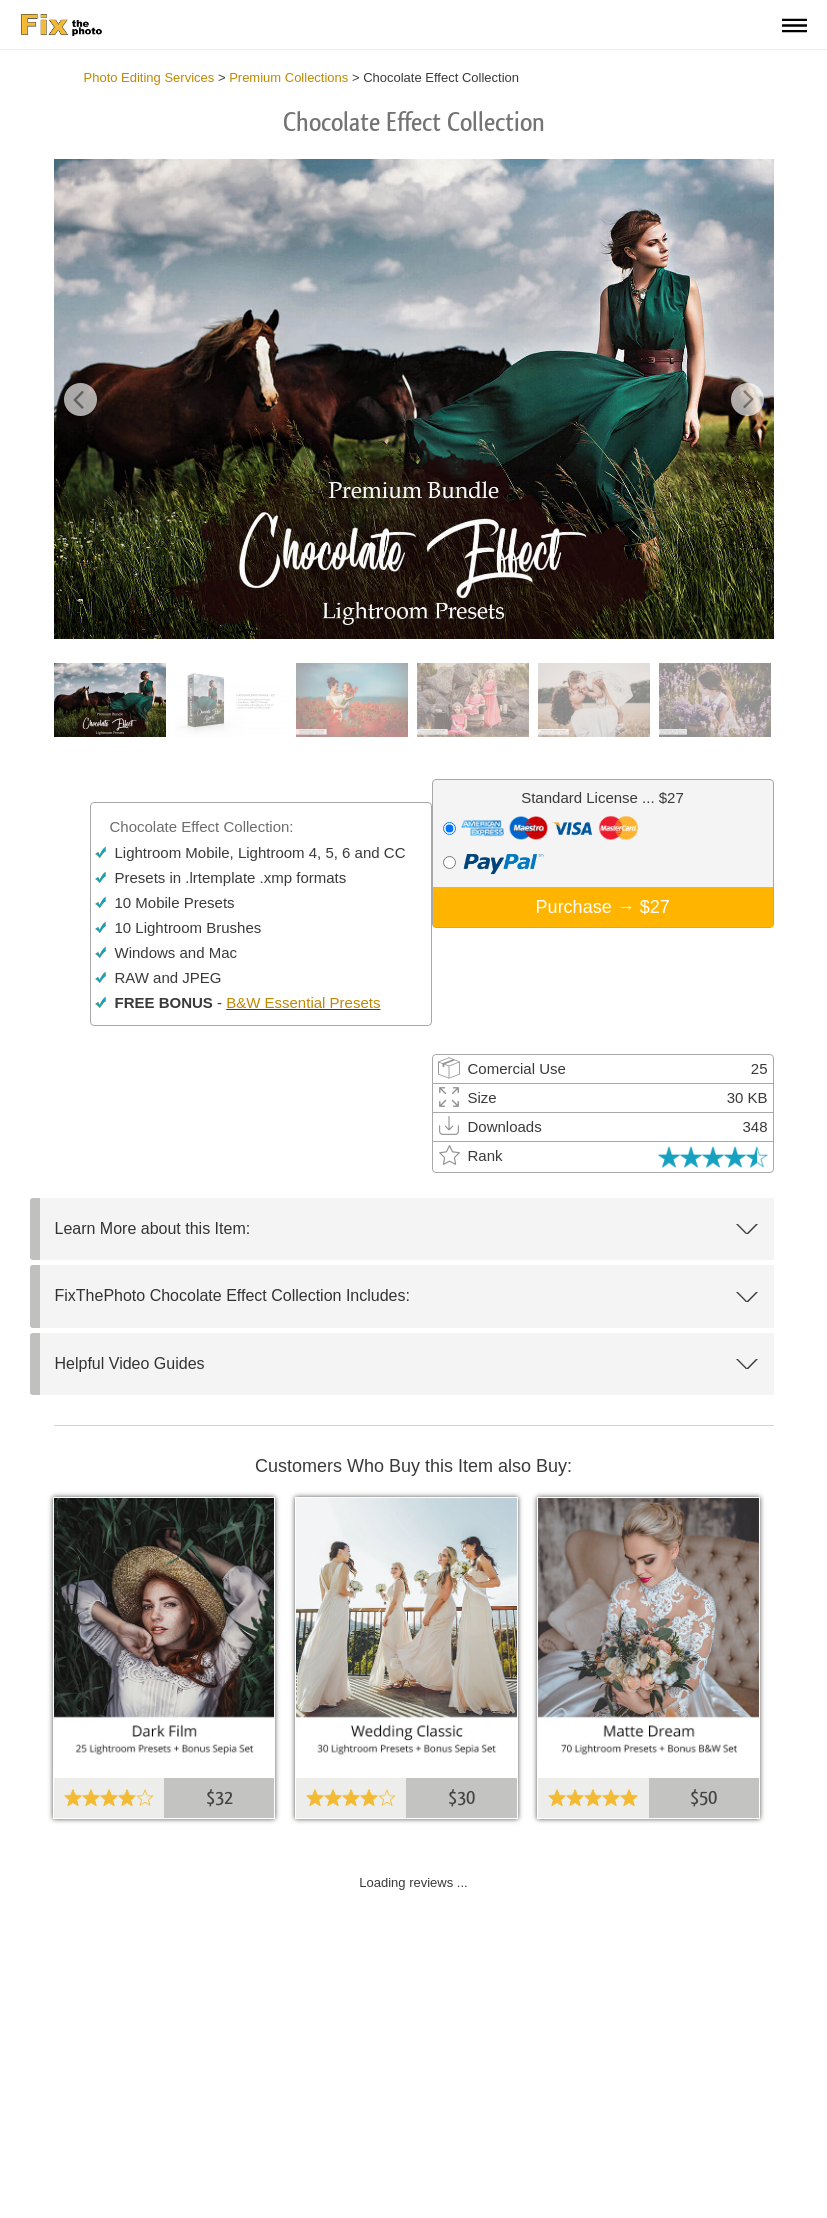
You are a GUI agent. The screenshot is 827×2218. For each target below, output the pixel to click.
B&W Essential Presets (303, 1002)
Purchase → (603, 907)
